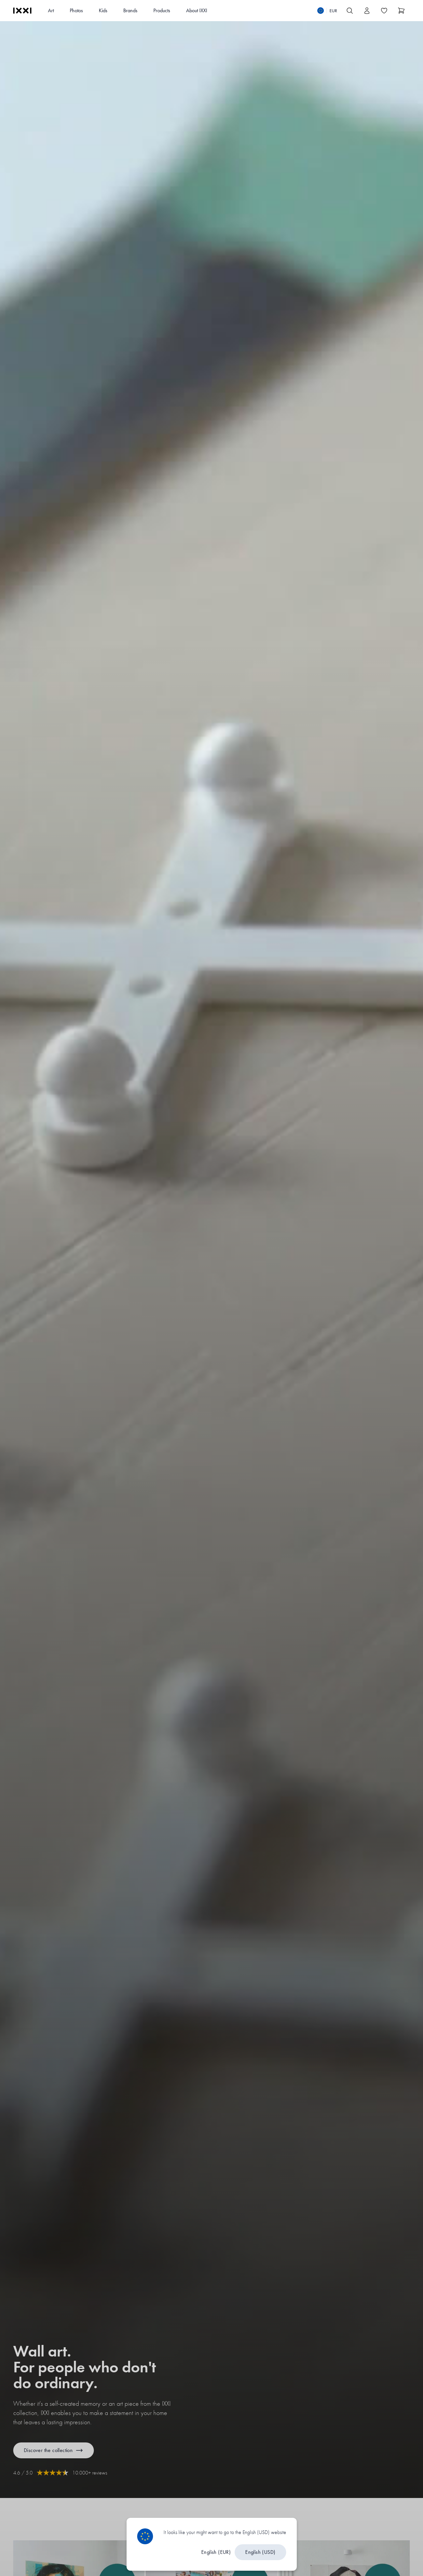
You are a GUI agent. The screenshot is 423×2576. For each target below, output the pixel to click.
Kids (103, 10)
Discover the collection (53, 2450)
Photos (76, 10)
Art (51, 10)
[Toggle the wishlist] (384, 10)
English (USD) (260, 2552)
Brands (130, 10)
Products (161, 10)
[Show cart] (401, 10)
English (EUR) (216, 2552)
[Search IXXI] (349, 10)
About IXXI (196, 10)
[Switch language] (327, 10)
